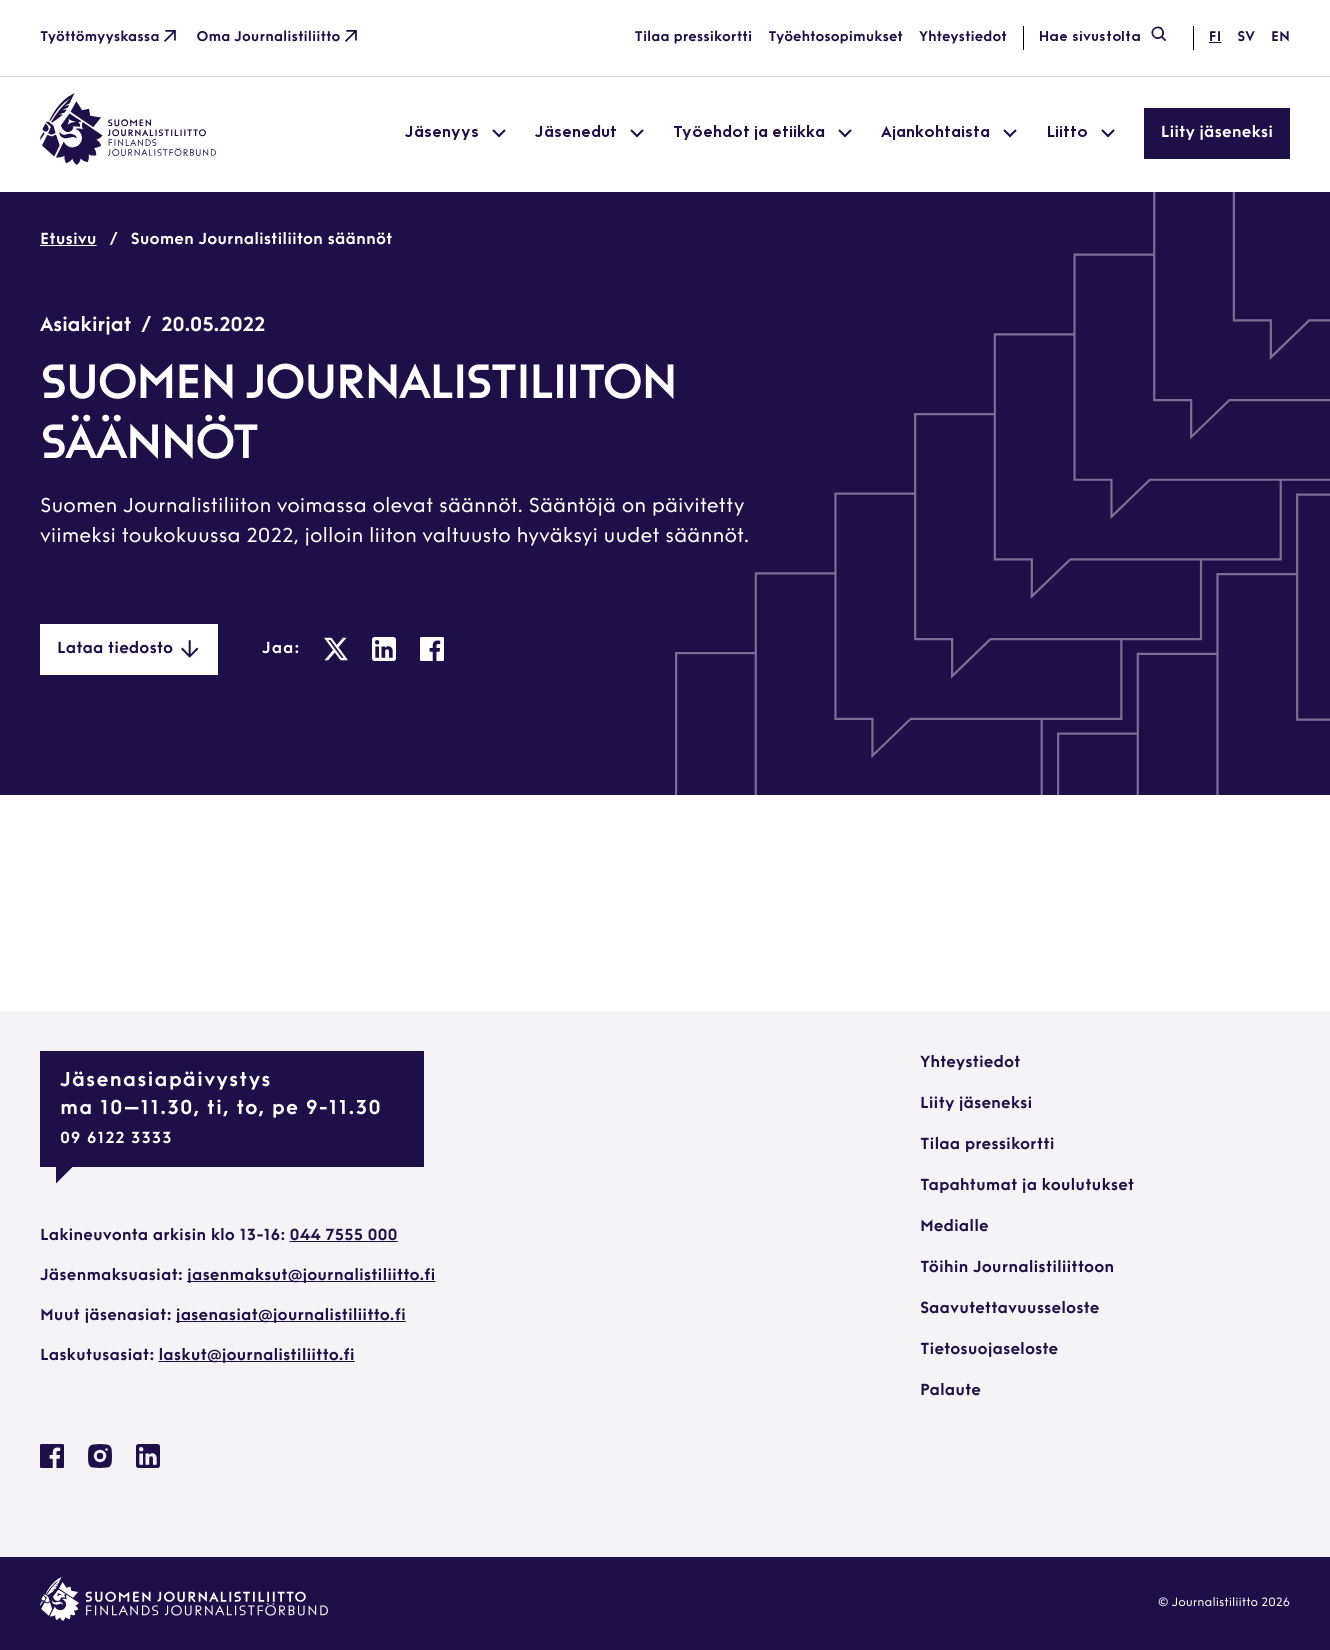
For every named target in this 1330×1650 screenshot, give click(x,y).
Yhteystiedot (963, 37)
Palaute (950, 1391)
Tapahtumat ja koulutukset (1027, 1186)
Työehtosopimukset (835, 37)
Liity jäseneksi (1217, 133)
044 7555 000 (344, 1236)
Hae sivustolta (1104, 38)
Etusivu (68, 240)
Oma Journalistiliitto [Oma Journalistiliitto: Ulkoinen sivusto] (279, 38)
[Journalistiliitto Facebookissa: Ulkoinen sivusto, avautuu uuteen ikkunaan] (52, 1464)
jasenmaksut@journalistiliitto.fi (311, 1276)
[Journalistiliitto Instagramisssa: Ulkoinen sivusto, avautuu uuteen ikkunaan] (100, 1464)
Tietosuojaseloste (989, 1350)
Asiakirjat (85, 326)
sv (1246, 37)
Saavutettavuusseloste (1009, 1309)
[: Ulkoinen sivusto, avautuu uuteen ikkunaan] (336, 649)
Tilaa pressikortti (694, 37)
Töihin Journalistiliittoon (1017, 1268)
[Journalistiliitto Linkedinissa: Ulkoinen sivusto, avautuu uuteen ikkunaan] (148, 1464)
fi (1215, 37)
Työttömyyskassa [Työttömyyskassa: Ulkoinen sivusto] (110, 38)
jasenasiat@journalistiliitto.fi (291, 1316)
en (1280, 37)
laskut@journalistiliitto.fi (257, 1356)
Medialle (954, 1227)
